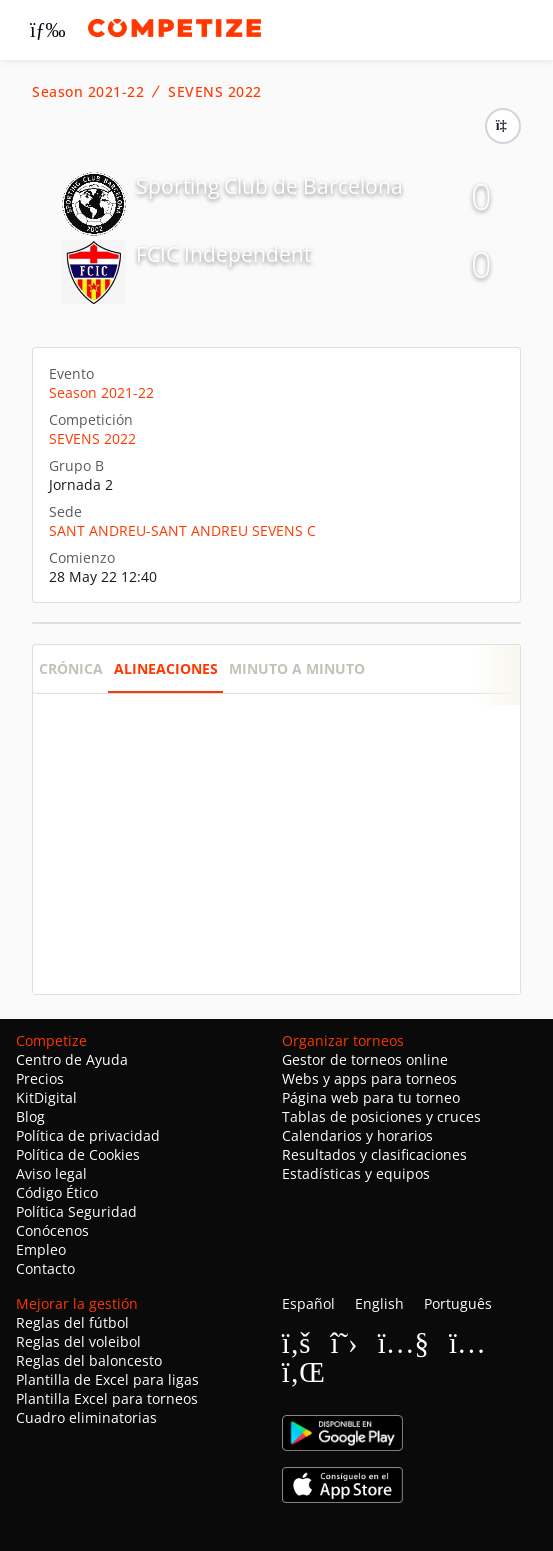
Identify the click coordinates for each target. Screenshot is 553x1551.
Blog (30, 1116)
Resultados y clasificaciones (374, 1154)
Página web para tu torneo (371, 1097)
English (379, 1303)
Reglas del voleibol (78, 1341)
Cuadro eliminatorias (86, 1417)
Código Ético (57, 1192)
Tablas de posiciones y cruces (381, 1116)
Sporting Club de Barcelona (269, 186)
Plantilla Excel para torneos (107, 1398)
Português (458, 1303)
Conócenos (52, 1230)
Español (308, 1303)
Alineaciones (166, 668)
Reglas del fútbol (72, 1322)
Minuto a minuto (297, 668)
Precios (40, 1078)
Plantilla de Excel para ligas (107, 1379)
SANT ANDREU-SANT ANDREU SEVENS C (182, 530)
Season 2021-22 (88, 92)
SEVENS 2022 (215, 92)
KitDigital (46, 1097)
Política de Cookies (78, 1154)
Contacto (45, 1268)
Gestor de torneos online (365, 1059)
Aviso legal (51, 1173)
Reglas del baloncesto (89, 1360)
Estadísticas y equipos (356, 1173)
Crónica (71, 668)
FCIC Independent (223, 254)
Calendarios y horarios (357, 1135)
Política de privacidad (88, 1135)
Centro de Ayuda (72, 1059)
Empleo (41, 1249)
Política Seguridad (76, 1211)
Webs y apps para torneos (369, 1078)
